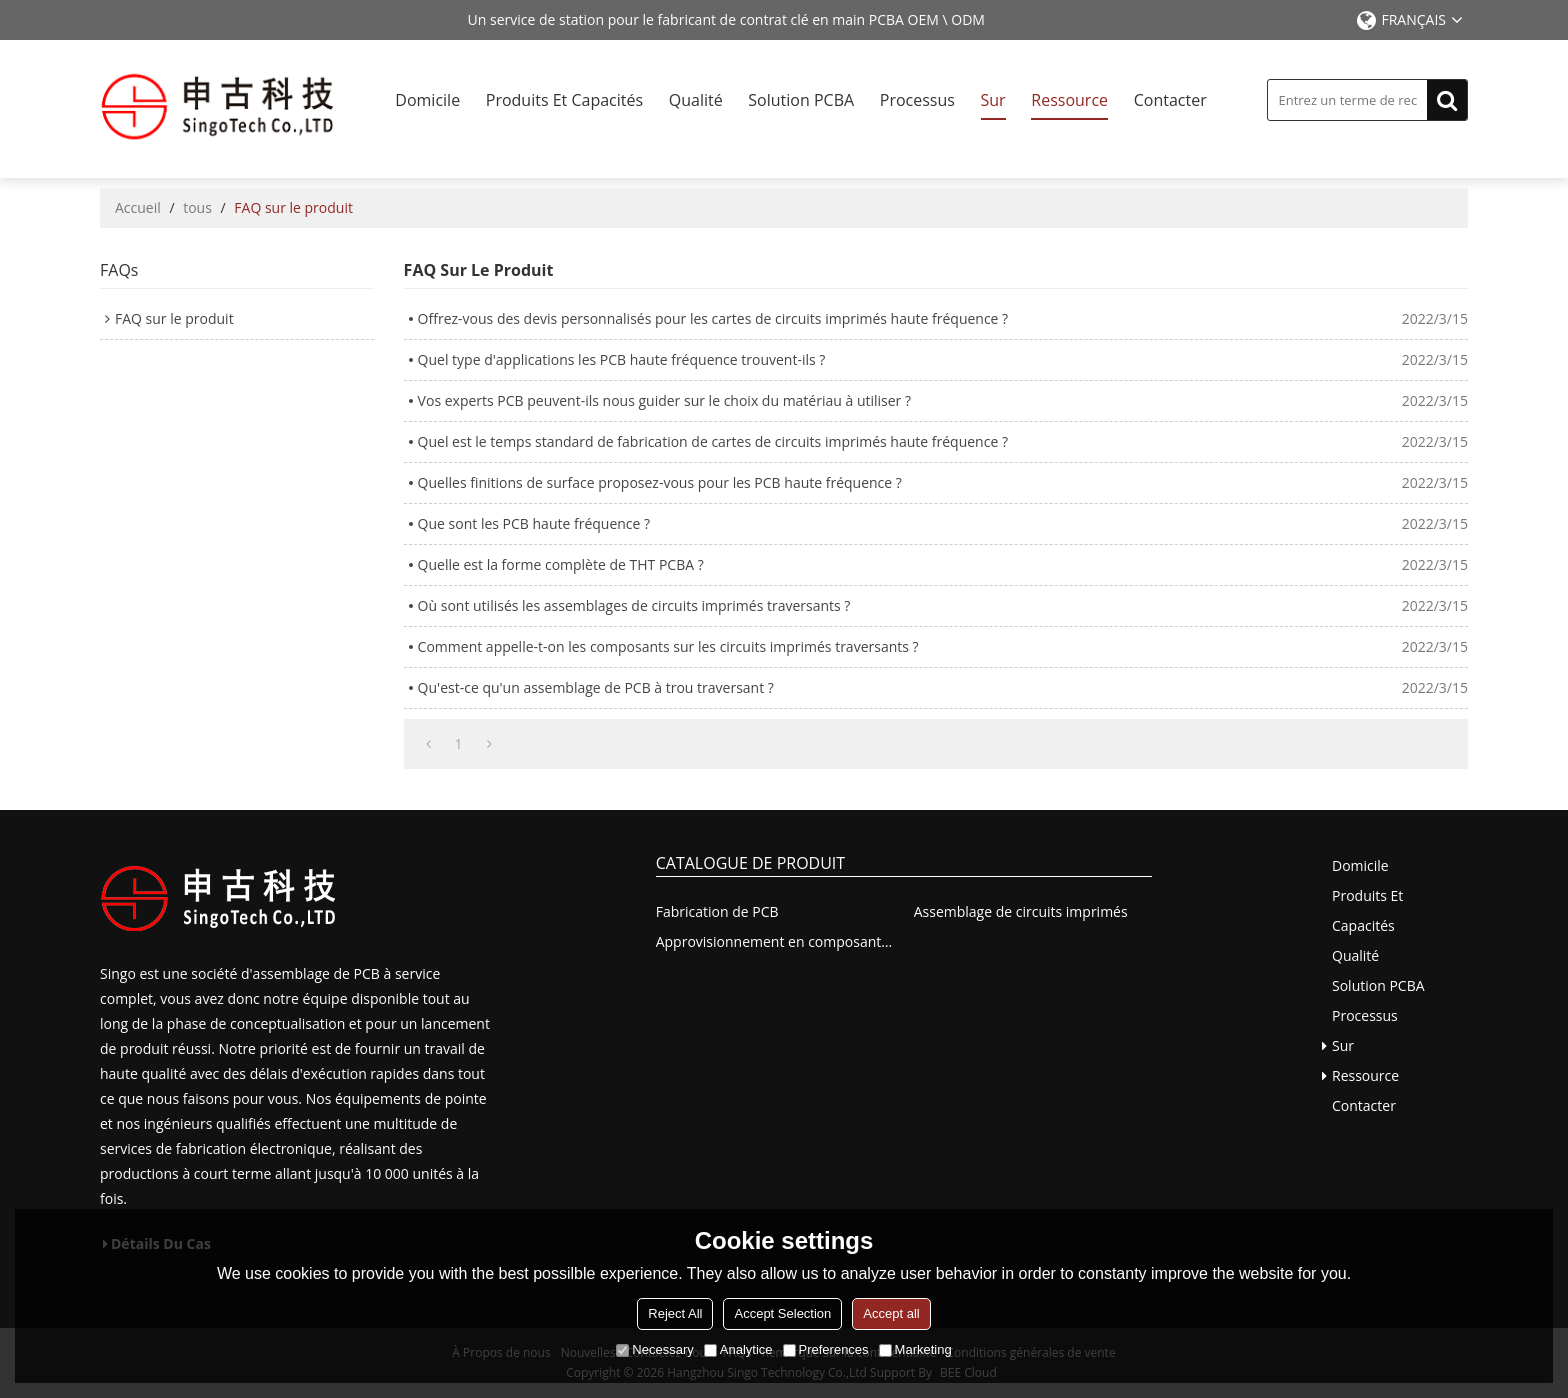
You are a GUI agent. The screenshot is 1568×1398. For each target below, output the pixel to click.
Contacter (1170, 100)
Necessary (654, 1349)
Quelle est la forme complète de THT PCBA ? (561, 564)
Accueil (138, 207)
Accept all (891, 1313)
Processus (917, 100)
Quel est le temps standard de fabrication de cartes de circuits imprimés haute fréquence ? (713, 441)
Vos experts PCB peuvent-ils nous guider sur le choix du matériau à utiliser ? (664, 400)
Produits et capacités (564, 100)
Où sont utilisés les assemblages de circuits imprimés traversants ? (634, 605)
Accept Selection (782, 1313)
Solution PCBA (801, 100)
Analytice (738, 1349)
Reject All (675, 1313)
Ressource (1069, 100)
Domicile (427, 100)
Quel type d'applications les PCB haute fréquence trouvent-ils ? (622, 359)
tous (197, 207)
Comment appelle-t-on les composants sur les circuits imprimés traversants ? (668, 646)
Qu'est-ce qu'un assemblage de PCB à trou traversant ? (596, 687)
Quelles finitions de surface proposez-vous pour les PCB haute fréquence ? (660, 482)
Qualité (696, 100)
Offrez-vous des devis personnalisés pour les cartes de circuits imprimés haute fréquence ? (713, 318)
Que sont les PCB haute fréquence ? (534, 523)
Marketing (915, 1349)
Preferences (826, 1349)
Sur (993, 100)
